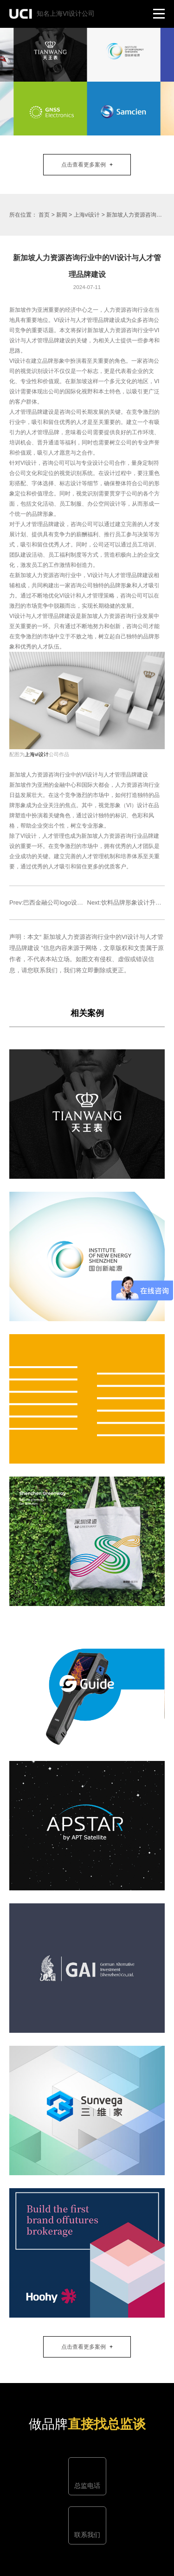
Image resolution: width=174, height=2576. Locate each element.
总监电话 (87, 2485)
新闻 (61, 215)
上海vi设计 (87, 215)
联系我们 (87, 2534)
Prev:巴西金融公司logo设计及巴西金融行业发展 (73, 902)
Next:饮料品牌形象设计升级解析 (130, 902)
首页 (44, 215)
